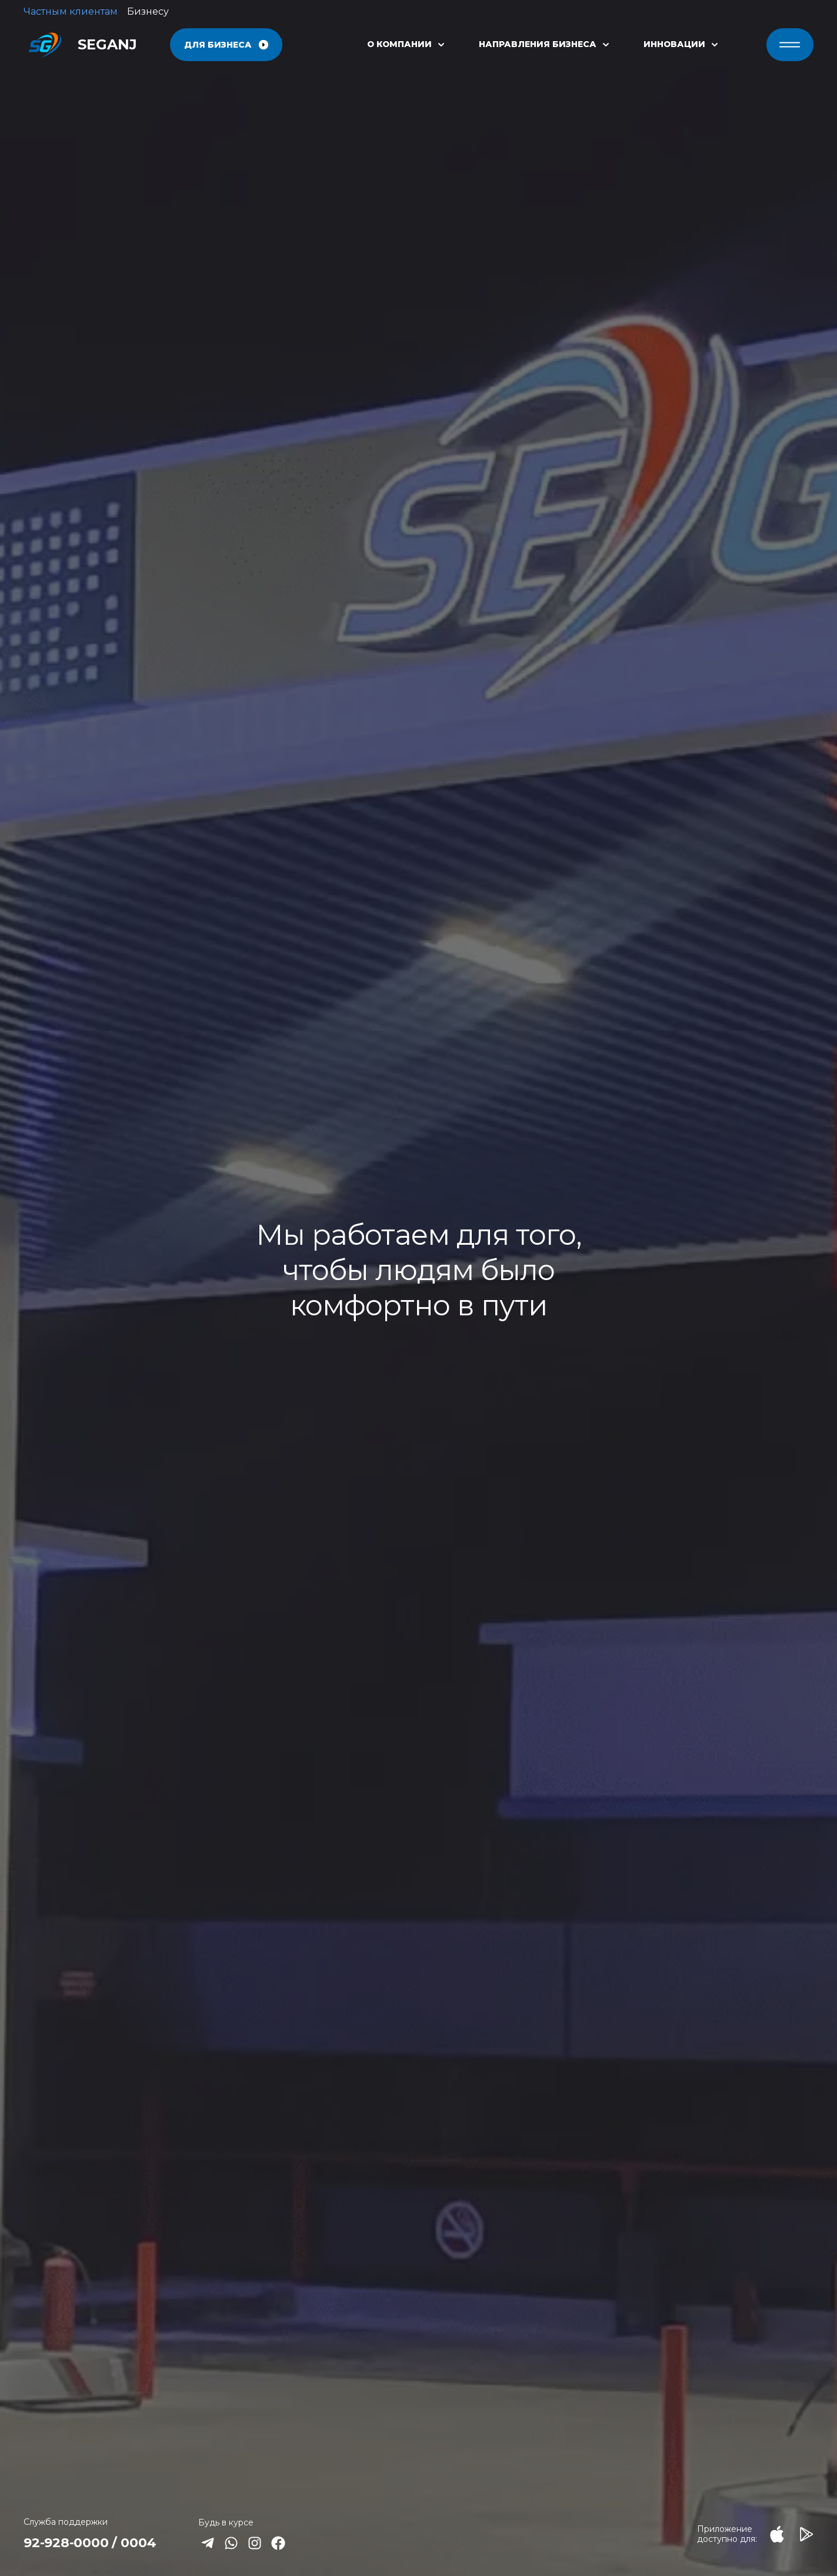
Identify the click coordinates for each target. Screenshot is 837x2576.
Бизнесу (148, 11)
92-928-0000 (66, 2543)
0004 (138, 2543)
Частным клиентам (71, 11)
